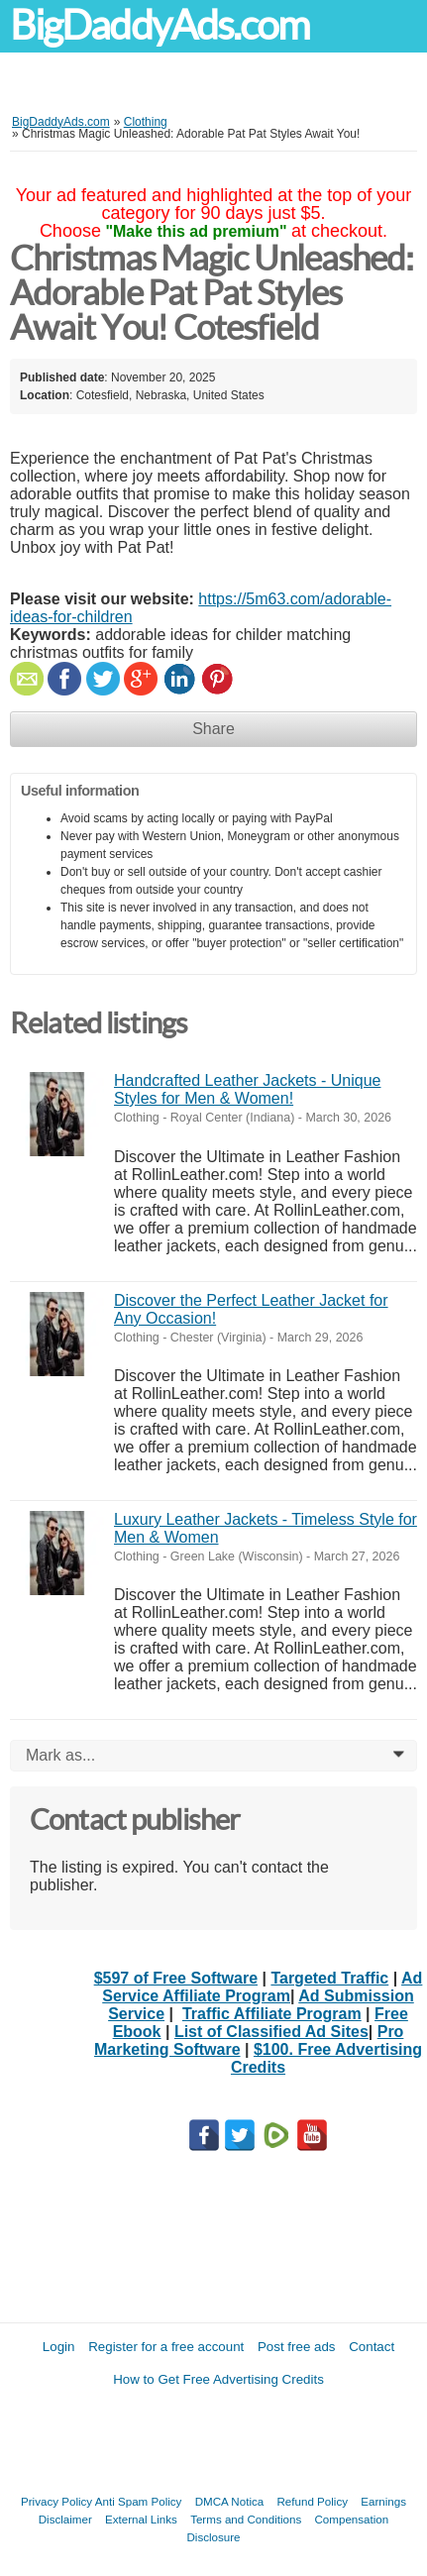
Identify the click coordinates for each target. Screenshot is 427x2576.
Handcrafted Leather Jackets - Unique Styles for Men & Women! (247, 1089)
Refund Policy (312, 2501)
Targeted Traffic (329, 1978)
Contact (371, 2346)
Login (59, 2346)
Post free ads (297, 2346)
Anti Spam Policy (138, 2501)
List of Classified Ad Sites (271, 2031)
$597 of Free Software (176, 1978)
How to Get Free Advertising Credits (218, 2379)
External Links (141, 2519)
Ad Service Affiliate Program (262, 1987)
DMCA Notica (230, 2501)
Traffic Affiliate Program (272, 2013)
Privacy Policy (56, 2501)
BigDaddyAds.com (159, 25)
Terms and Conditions (245, 2519)
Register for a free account (166, 2346)
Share (213, 728)
